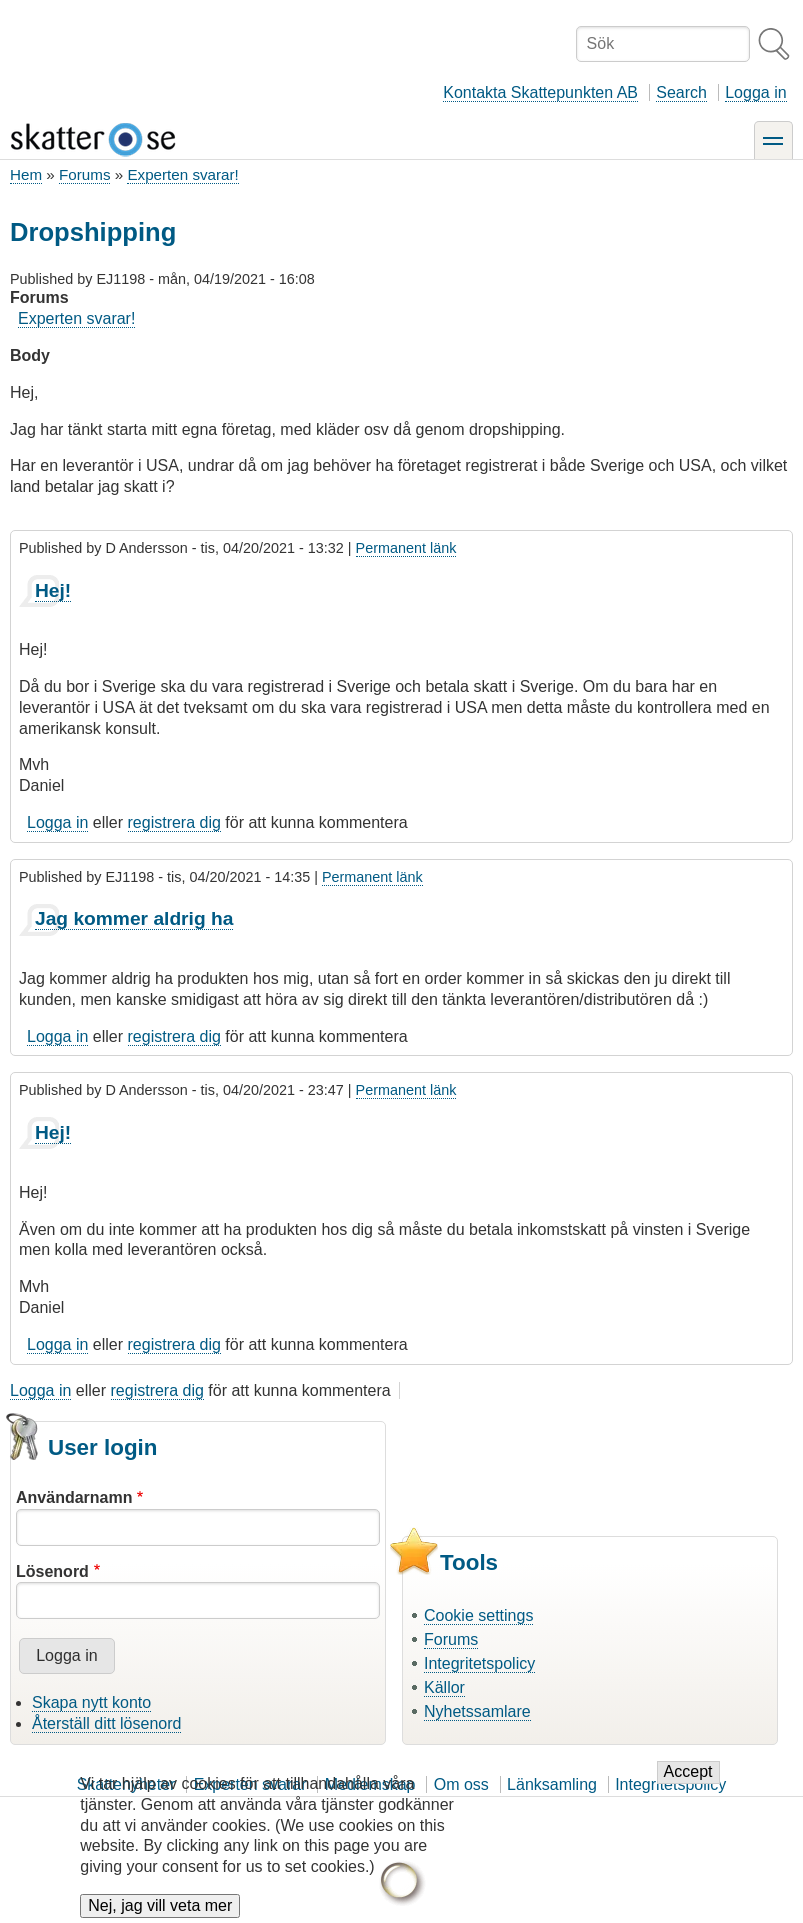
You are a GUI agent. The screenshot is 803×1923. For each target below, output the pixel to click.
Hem (26, 174)
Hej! (53, 590)
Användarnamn (74, 1497)
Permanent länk (406, 548)
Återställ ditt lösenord (106, 1723)
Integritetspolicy (479, 1663)
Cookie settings (478, 1615)
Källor (444, 1687)
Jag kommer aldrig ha (134, 918)
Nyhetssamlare (477, 1711)
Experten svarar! (182, 174)
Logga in (755, 92)
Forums (84, 174)
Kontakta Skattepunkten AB (540, 92)
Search (681, 92)
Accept (688, 1785)
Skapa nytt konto (91, 1702)
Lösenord (52, 1571)
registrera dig (174, 822)
